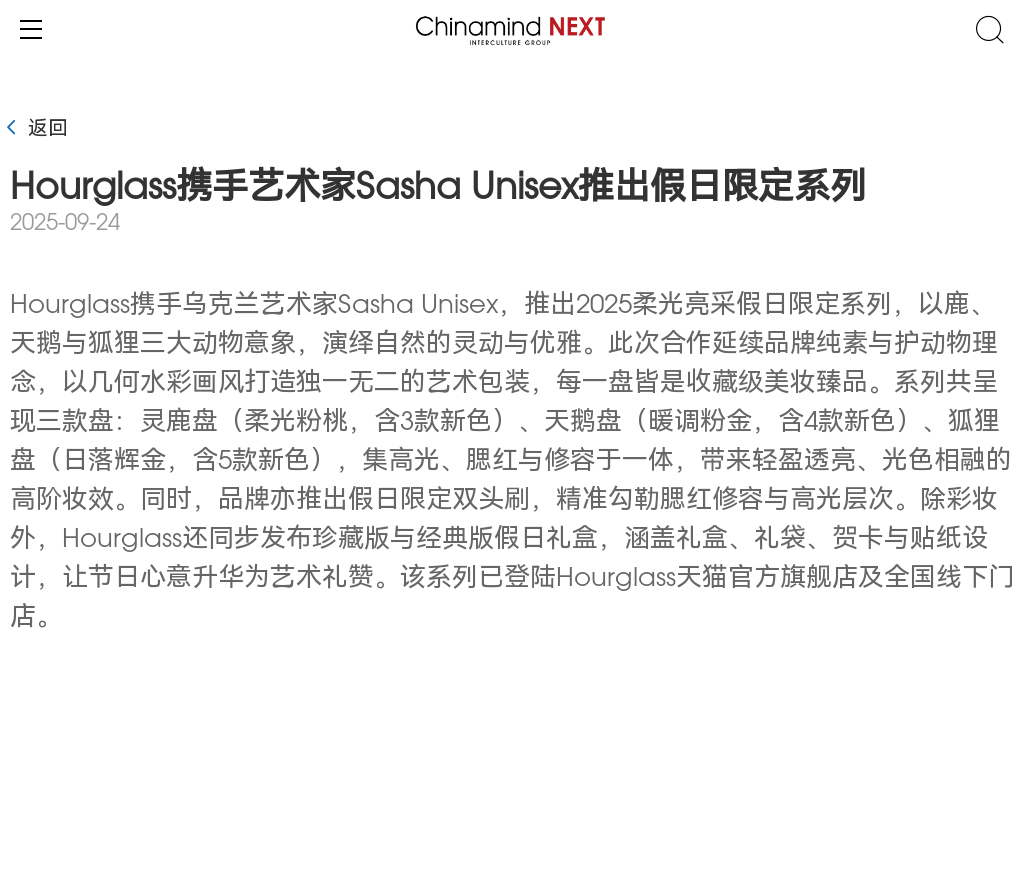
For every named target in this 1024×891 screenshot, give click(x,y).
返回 (34, 130)
